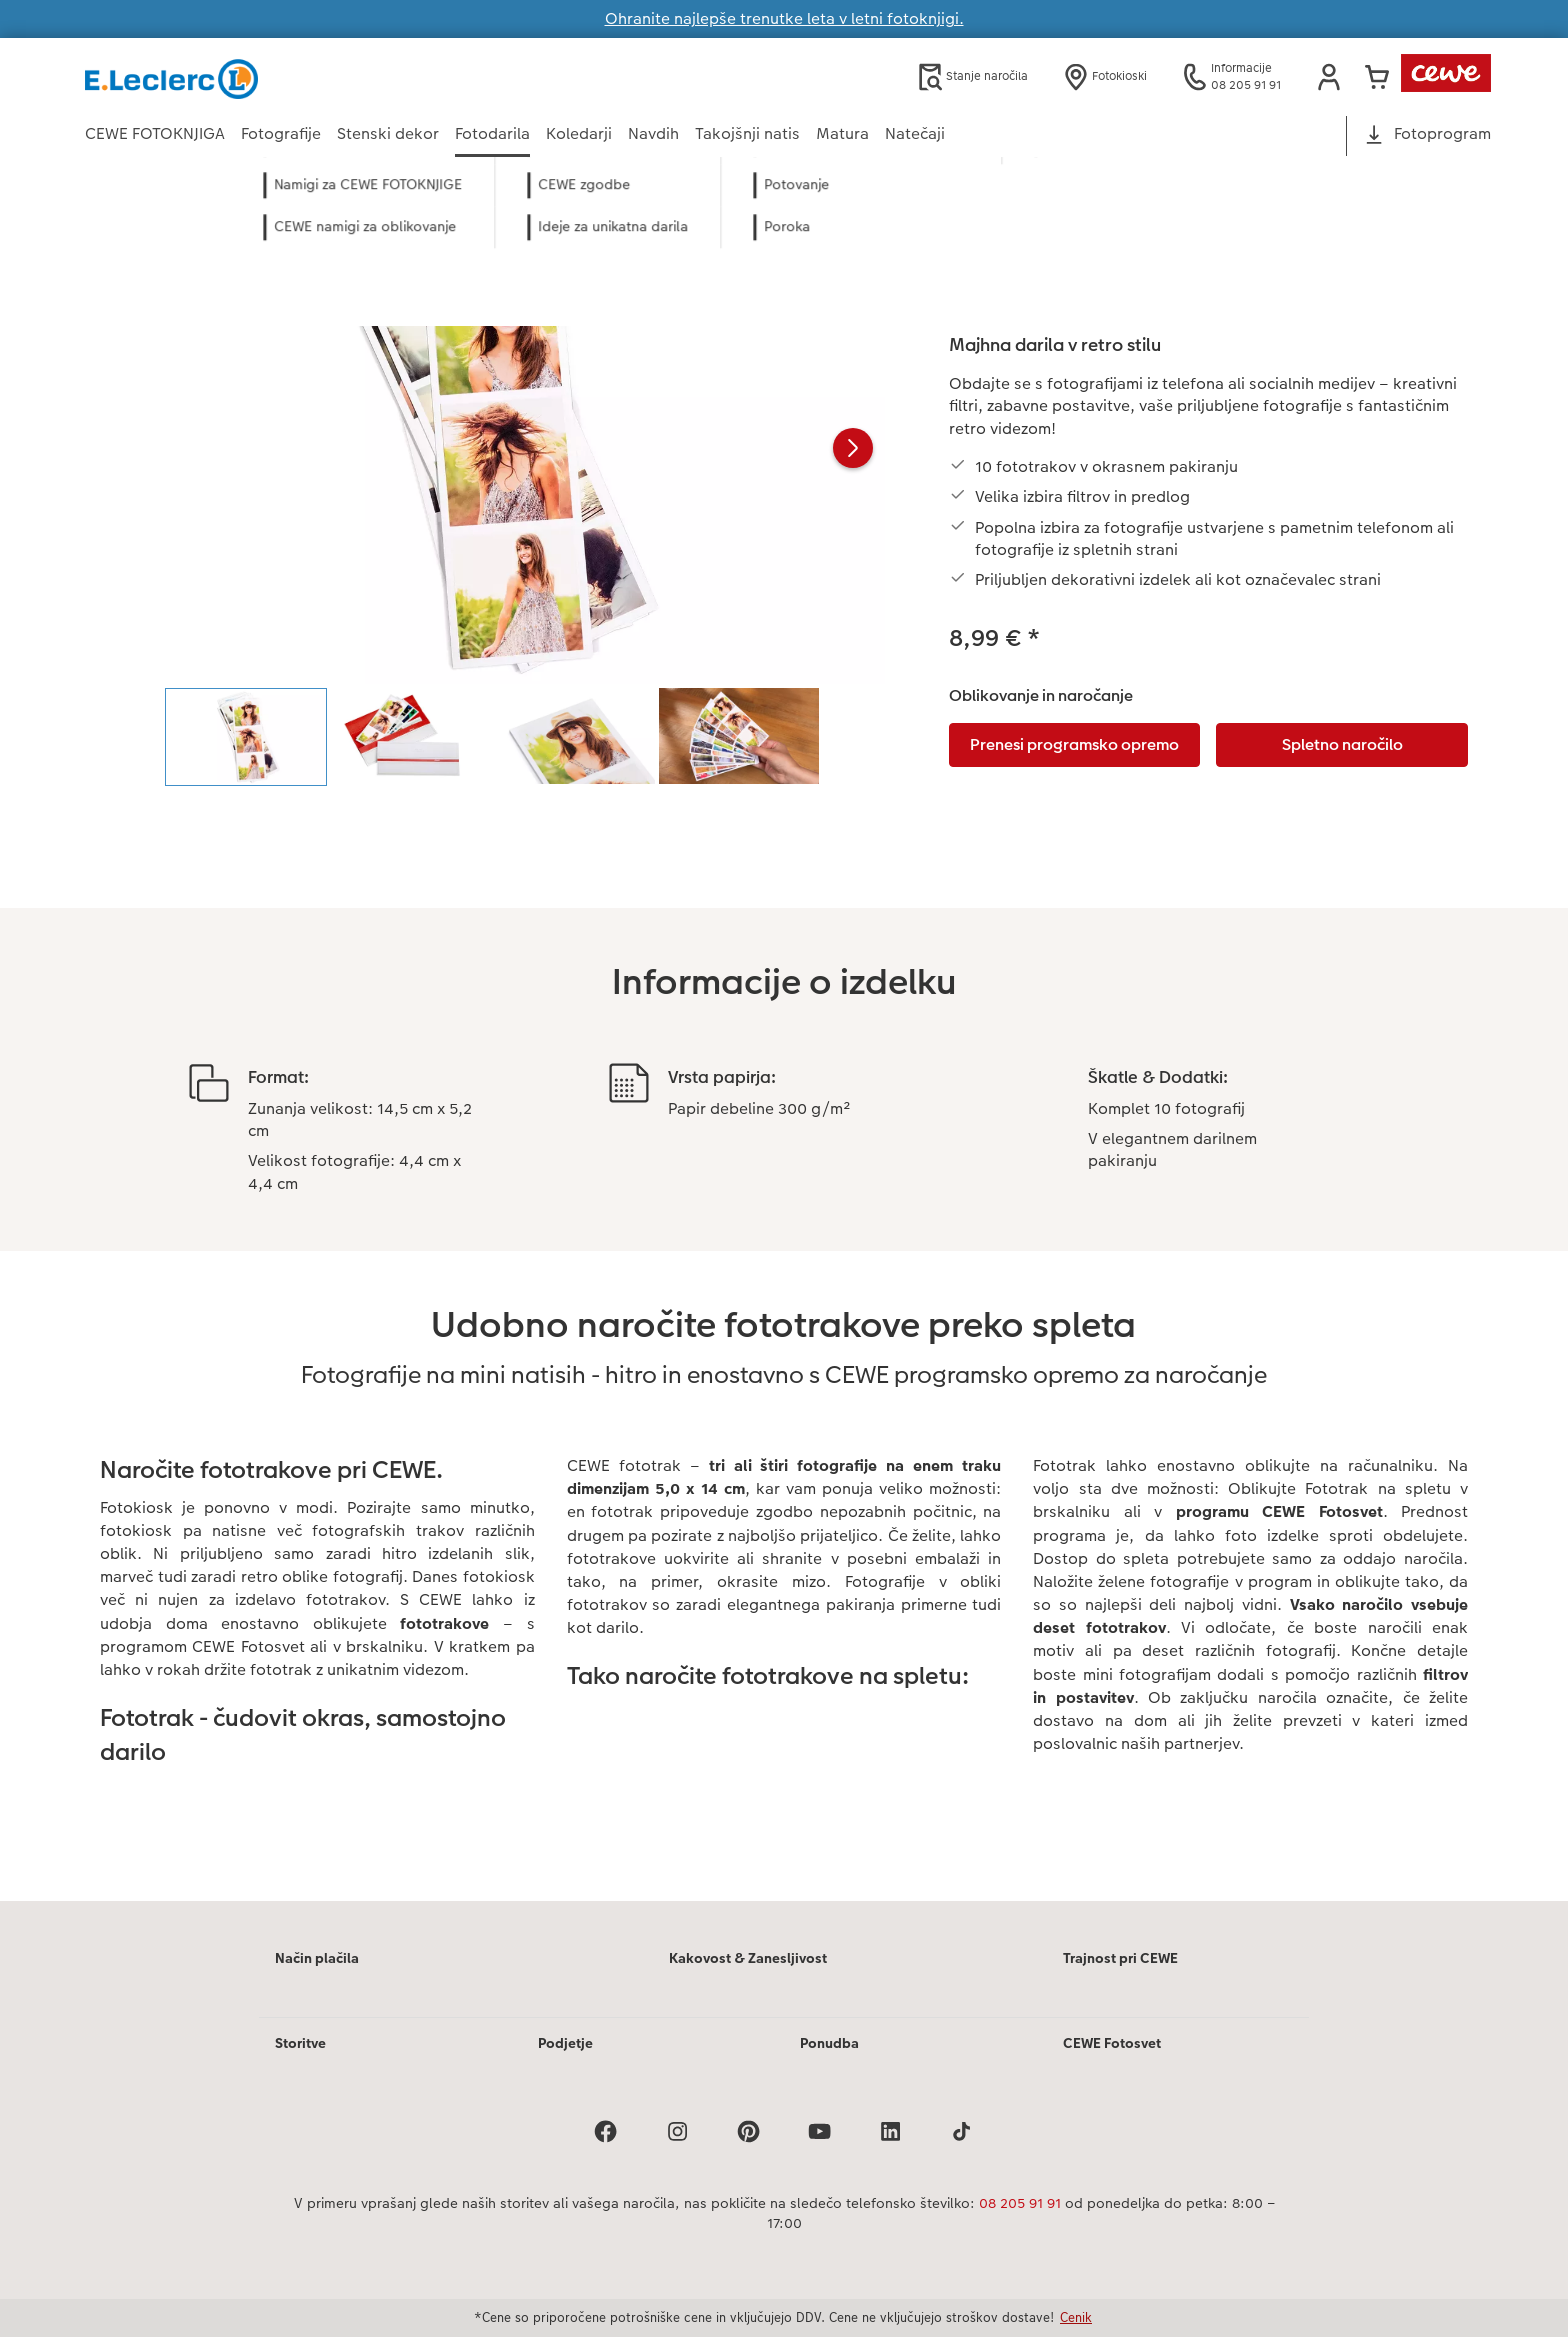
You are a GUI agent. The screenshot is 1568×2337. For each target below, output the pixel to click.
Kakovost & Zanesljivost (748, 1958)
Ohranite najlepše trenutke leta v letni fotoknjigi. (784, 18)
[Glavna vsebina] (784, 1056)
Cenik (1076, 2317)
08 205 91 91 (1020, 2203)
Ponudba (829, 2043)
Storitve (300, 2043)
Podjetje (565, 2043)
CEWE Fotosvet (1112, 2043)
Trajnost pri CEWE (1120, 1958)
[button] (1329, 77)
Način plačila (317, 1958)
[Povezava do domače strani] (281, 76)
